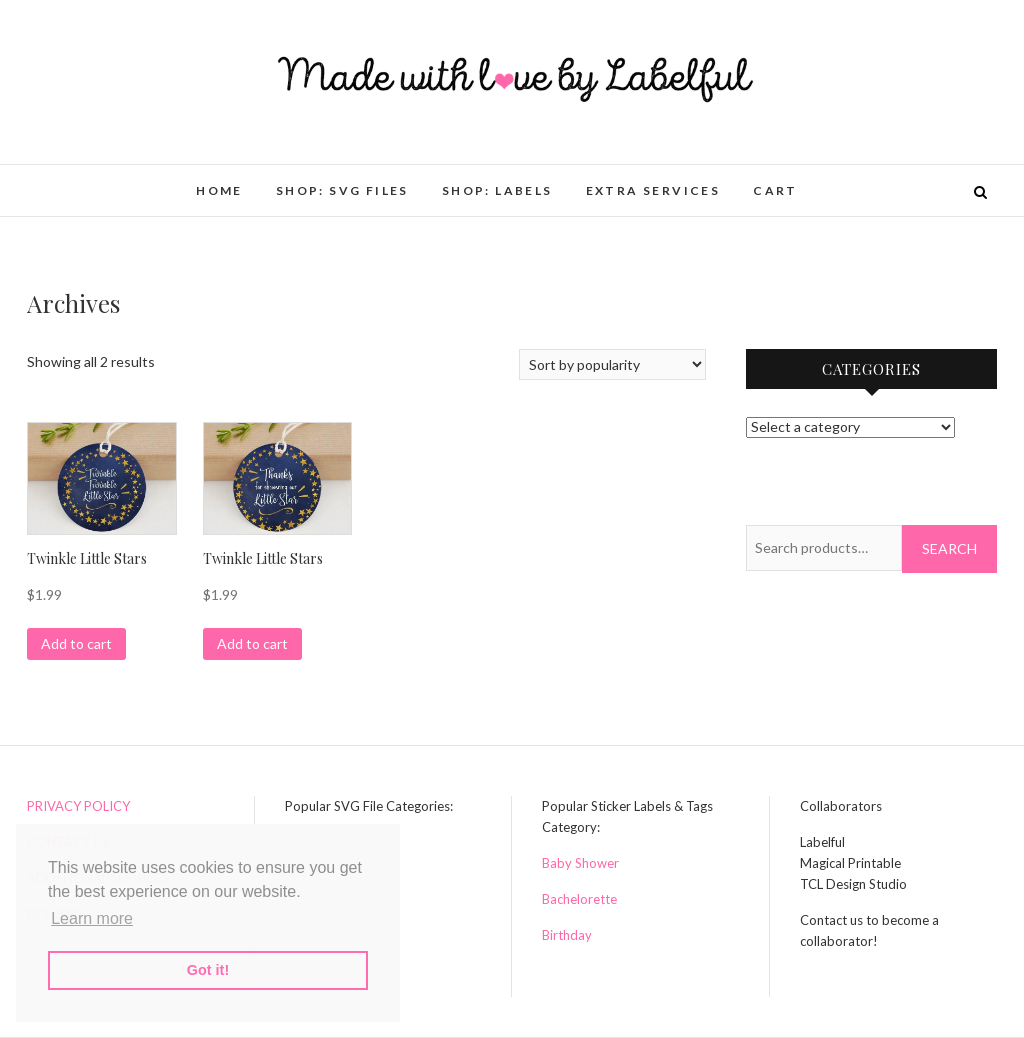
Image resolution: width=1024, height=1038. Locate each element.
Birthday (567, 935)
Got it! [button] (208, 970)
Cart (775, 190)
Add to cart (76, 643)
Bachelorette (579, 899)
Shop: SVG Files (342, 190)
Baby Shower (580, 863)
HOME (219, 190)
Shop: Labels (497, 190)
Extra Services (653, 190)
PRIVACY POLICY (78, 806)
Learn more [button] (92, 918)
